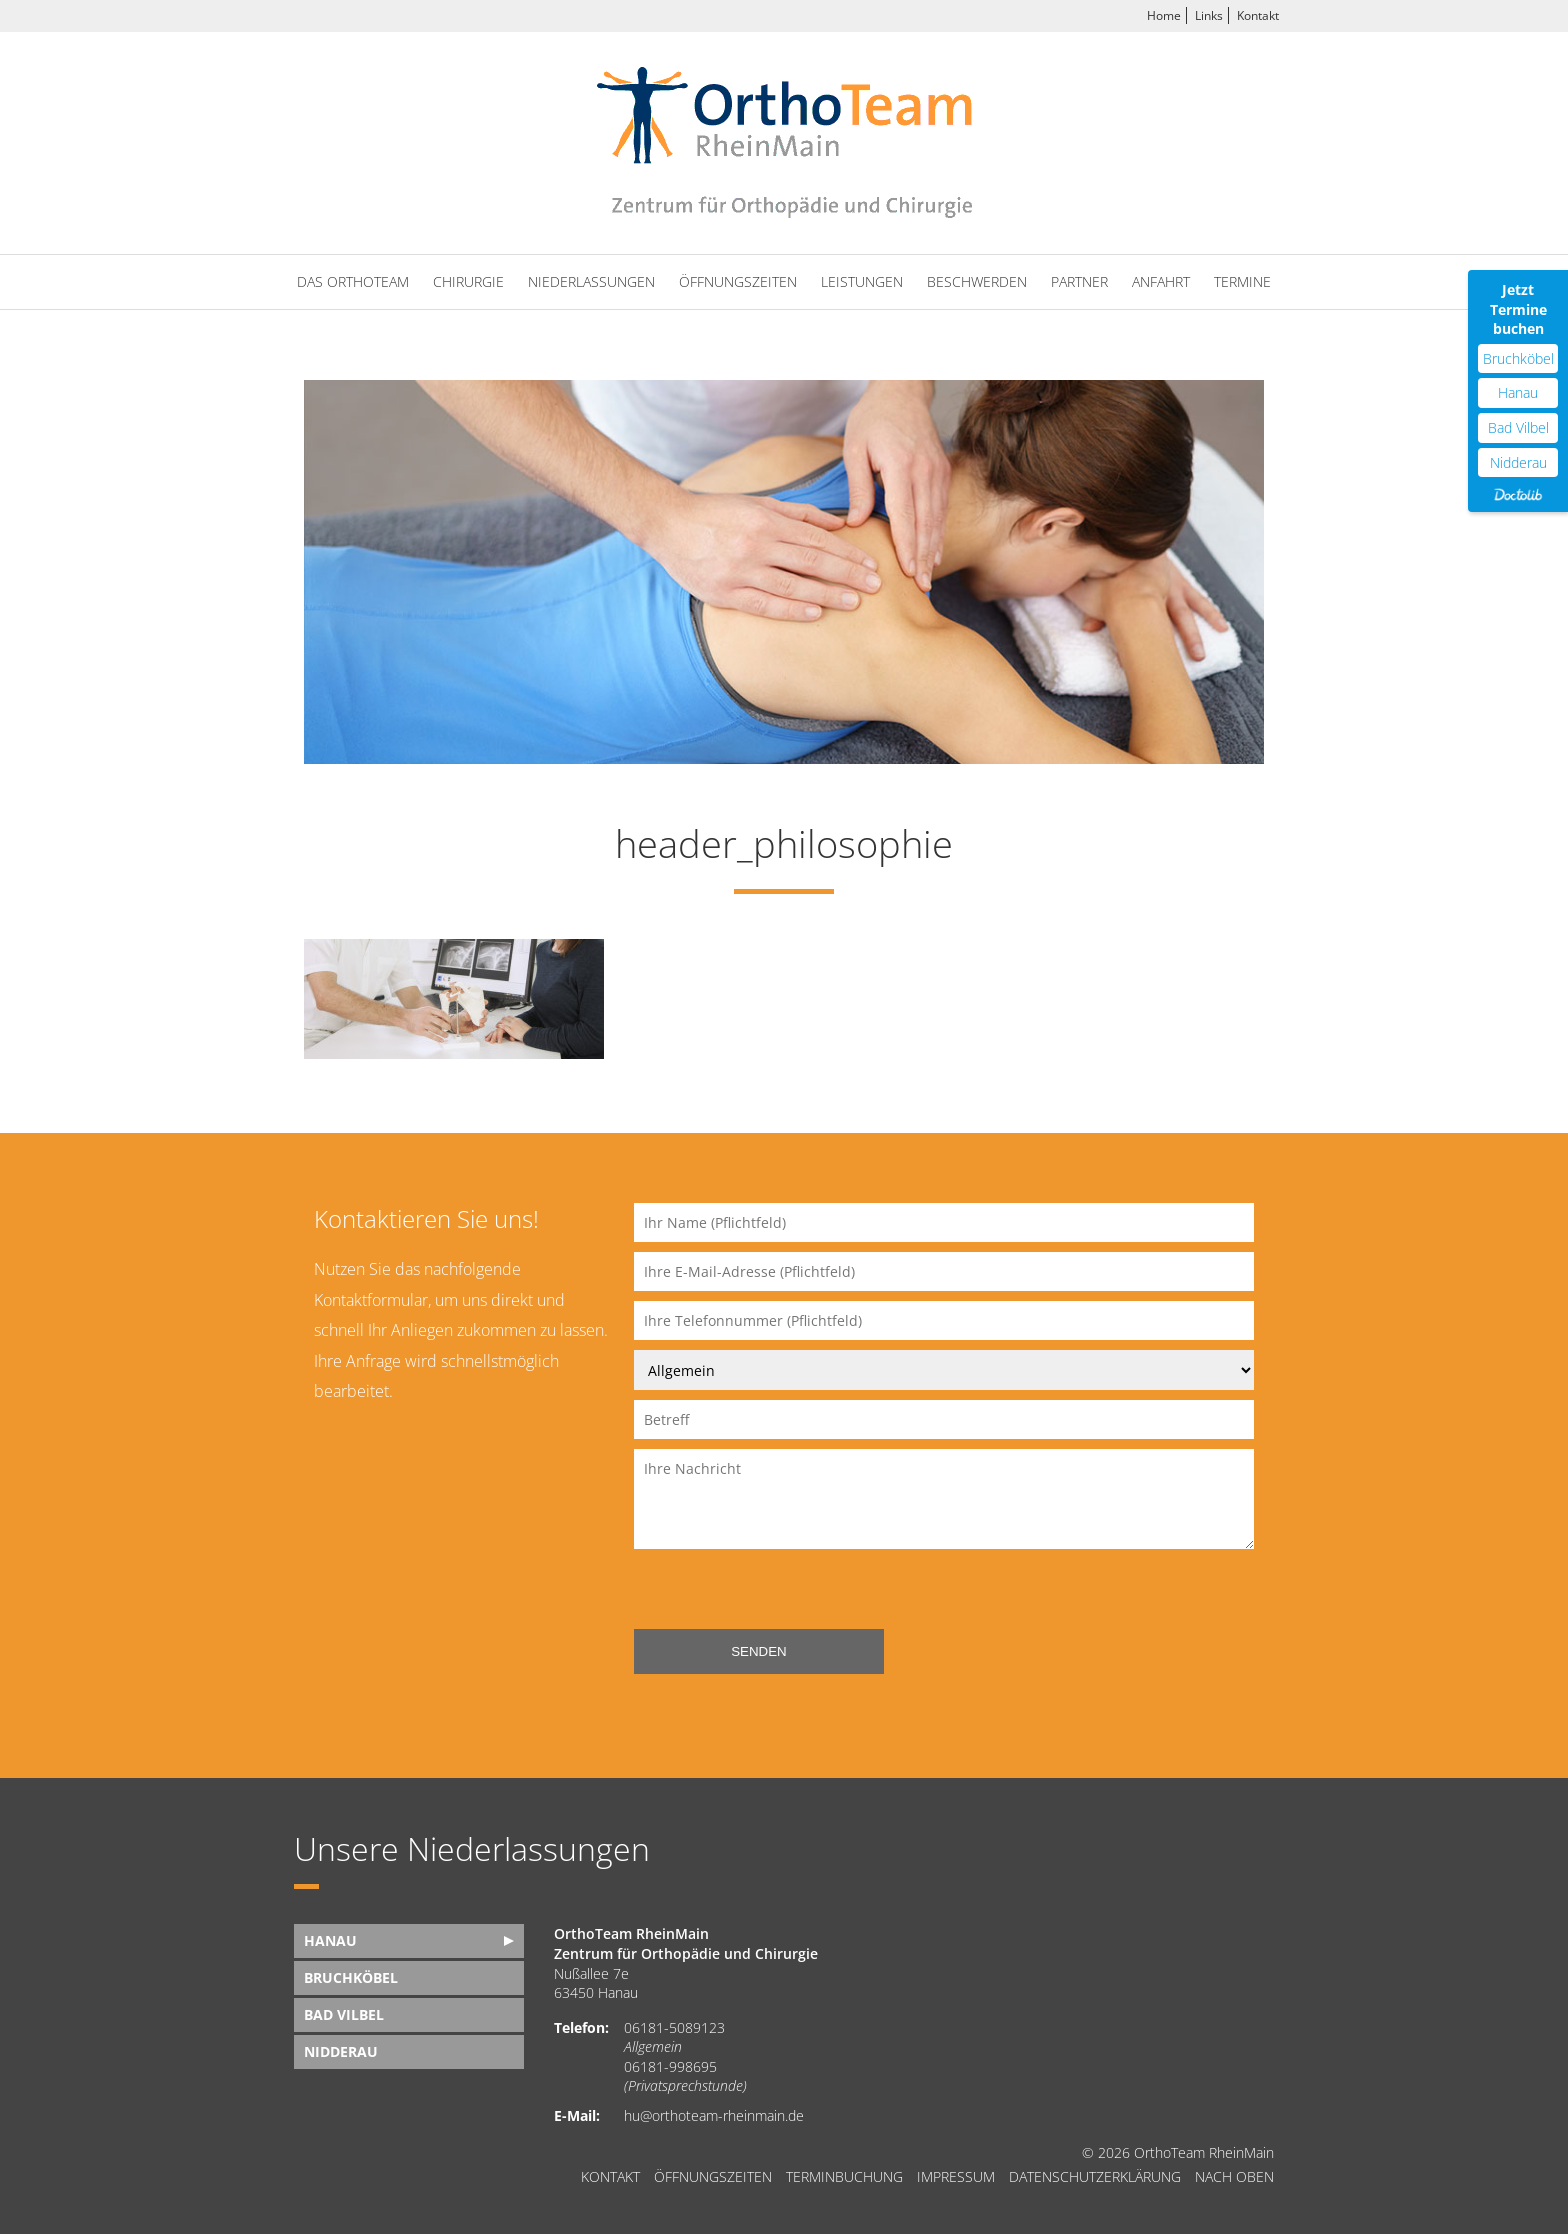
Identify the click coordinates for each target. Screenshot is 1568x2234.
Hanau (330, 1940)
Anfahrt (1161, 281)
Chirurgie (468, 281)
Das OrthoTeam (353, 281)
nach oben (1234, 2177)
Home (1164, 15)
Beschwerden (977, 281)
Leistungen (862, 281)
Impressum (956, 2177)
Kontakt (1258, 15)
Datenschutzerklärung (1095, 2177)
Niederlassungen (591, 281)
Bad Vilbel (344, 2014)
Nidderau (341, 2051)
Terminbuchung (844, 2177)
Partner (1079, 281)
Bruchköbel (351, 1977)
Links (1209, 15)
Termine (1242, 281)
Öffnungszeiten (738, 281)
